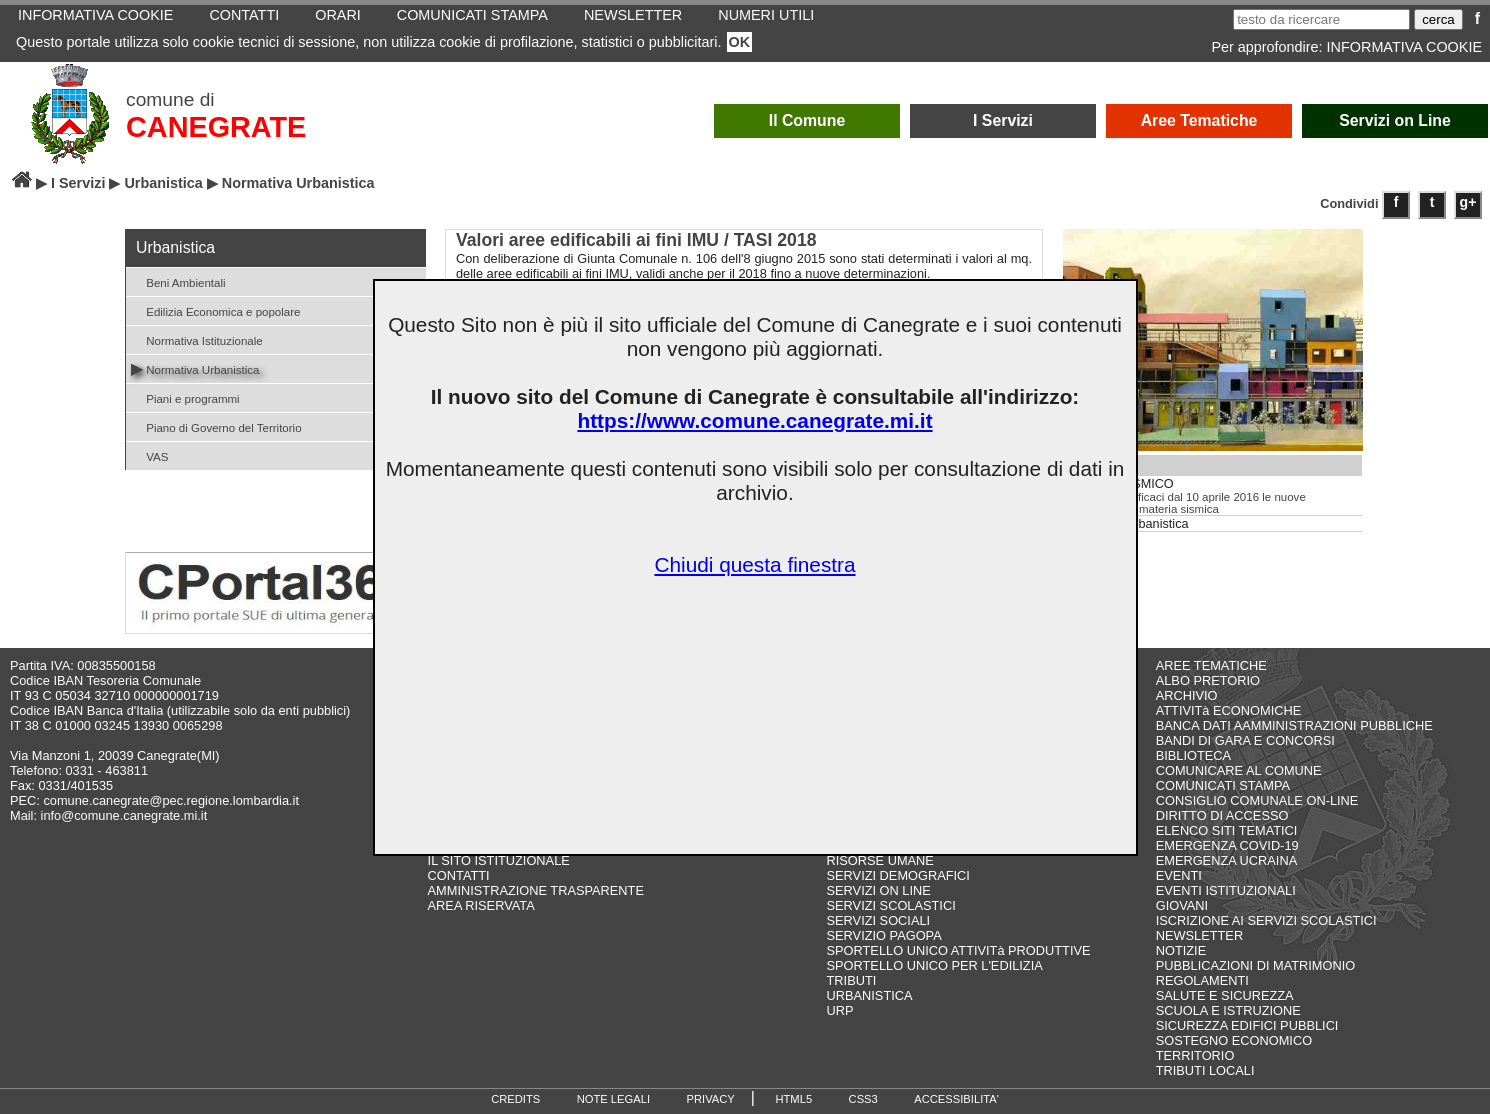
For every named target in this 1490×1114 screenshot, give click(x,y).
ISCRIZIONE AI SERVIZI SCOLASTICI (1266, 920)
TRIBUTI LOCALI (1205, 1070)
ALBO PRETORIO (1208, 680)
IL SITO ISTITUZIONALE (499, 860)
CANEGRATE (216, 127)
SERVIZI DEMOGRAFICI (898, 875)
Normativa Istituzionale (197, 339)
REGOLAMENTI (1202, 980)
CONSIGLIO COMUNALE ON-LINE (1257, 800)
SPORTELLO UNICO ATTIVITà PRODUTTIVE (959, 950)
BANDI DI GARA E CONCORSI (1245, 740)
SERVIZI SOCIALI (879, 920)
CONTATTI (459, 875)
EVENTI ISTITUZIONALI (1226, 890)
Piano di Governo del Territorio (216, 426)
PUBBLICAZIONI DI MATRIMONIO (1256, 965)
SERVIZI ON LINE (879, 890)
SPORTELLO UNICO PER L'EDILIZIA (935, 965)
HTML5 (793, 1099)
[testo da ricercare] (1321, 19)
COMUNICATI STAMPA (1223, 785)
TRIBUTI (852, 980)
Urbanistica (163, 183)
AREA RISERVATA (481, 905)
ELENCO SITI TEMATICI (1227, 830)
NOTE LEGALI (613, 1099)
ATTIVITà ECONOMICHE (1229, 710)
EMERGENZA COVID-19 (1227, 845)
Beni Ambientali (178, 281)
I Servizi (1003, 120)
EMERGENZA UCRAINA (1227, 860)
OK (740, 42)
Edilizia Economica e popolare (215, 310)
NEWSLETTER (1199, 935)
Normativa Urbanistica (195, 368)
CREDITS (515, 1099)
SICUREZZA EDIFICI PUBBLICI (1247, 1025)
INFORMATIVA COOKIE (1404, 47)
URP (840, 1010)
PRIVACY (711, 1099)
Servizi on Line (1395, 120)
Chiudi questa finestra (754, 564)
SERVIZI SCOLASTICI (891, 905)
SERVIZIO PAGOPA (884, 935)
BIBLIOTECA (1193, 755)
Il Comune (807, 120)
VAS (149, 455)
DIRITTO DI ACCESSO (1222, 815)
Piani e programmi (185, 397)
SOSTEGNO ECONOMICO (1234, 1040)
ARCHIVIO (1187, 695)
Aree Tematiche (1199, 120)
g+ (1468, 202)
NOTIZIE (1181, 950)
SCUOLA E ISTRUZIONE (1228, 1010)
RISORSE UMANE (880, 860)
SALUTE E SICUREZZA (1225, 995)
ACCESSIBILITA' (956, 1099)
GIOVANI (1182, 905)
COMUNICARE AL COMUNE (1239, 770)
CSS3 (863, 1099)
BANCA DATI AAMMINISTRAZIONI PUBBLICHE (1294, 725)
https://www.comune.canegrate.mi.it (754, 420)
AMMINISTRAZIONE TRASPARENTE (536, 890)
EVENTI (1179, 875)
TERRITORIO (1195, 1055)
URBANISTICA (870, 995)
